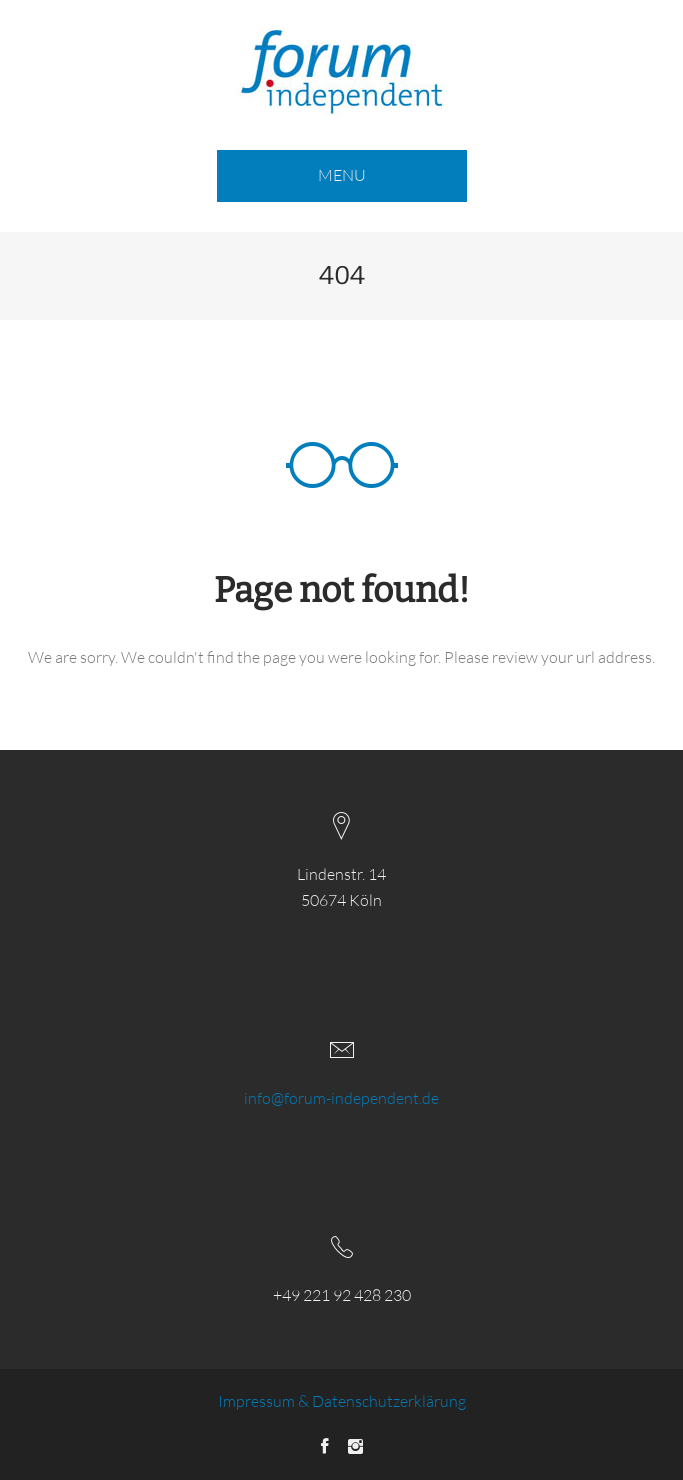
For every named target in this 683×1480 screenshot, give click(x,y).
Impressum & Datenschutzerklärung (342, 1401)
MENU (342, 175)
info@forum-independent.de (341, 1098)
